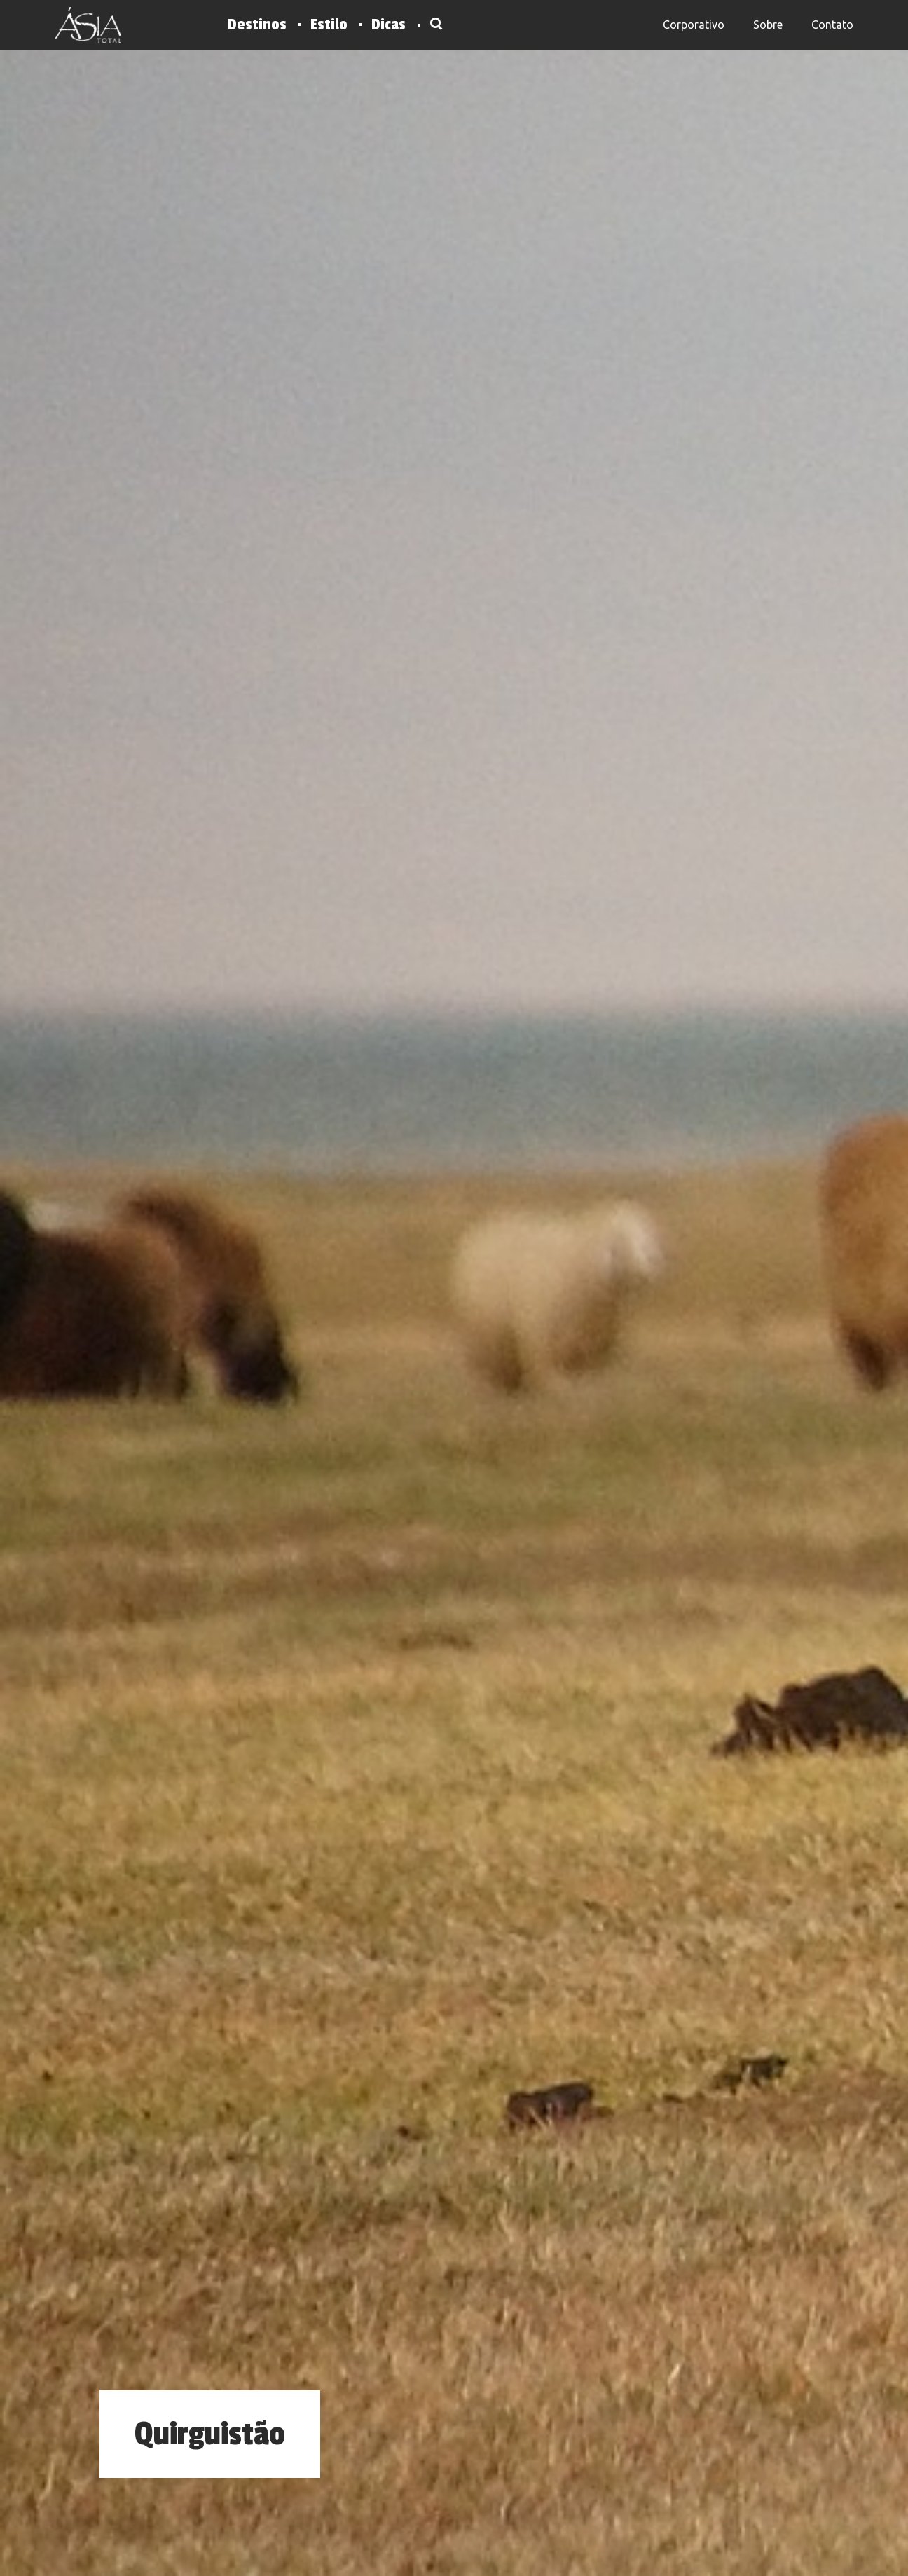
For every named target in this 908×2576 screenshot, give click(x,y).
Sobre (768, 24)
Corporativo (693, 24)
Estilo (329, 24)
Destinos (257, 24)
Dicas (388, 24)
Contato (832, 24)
